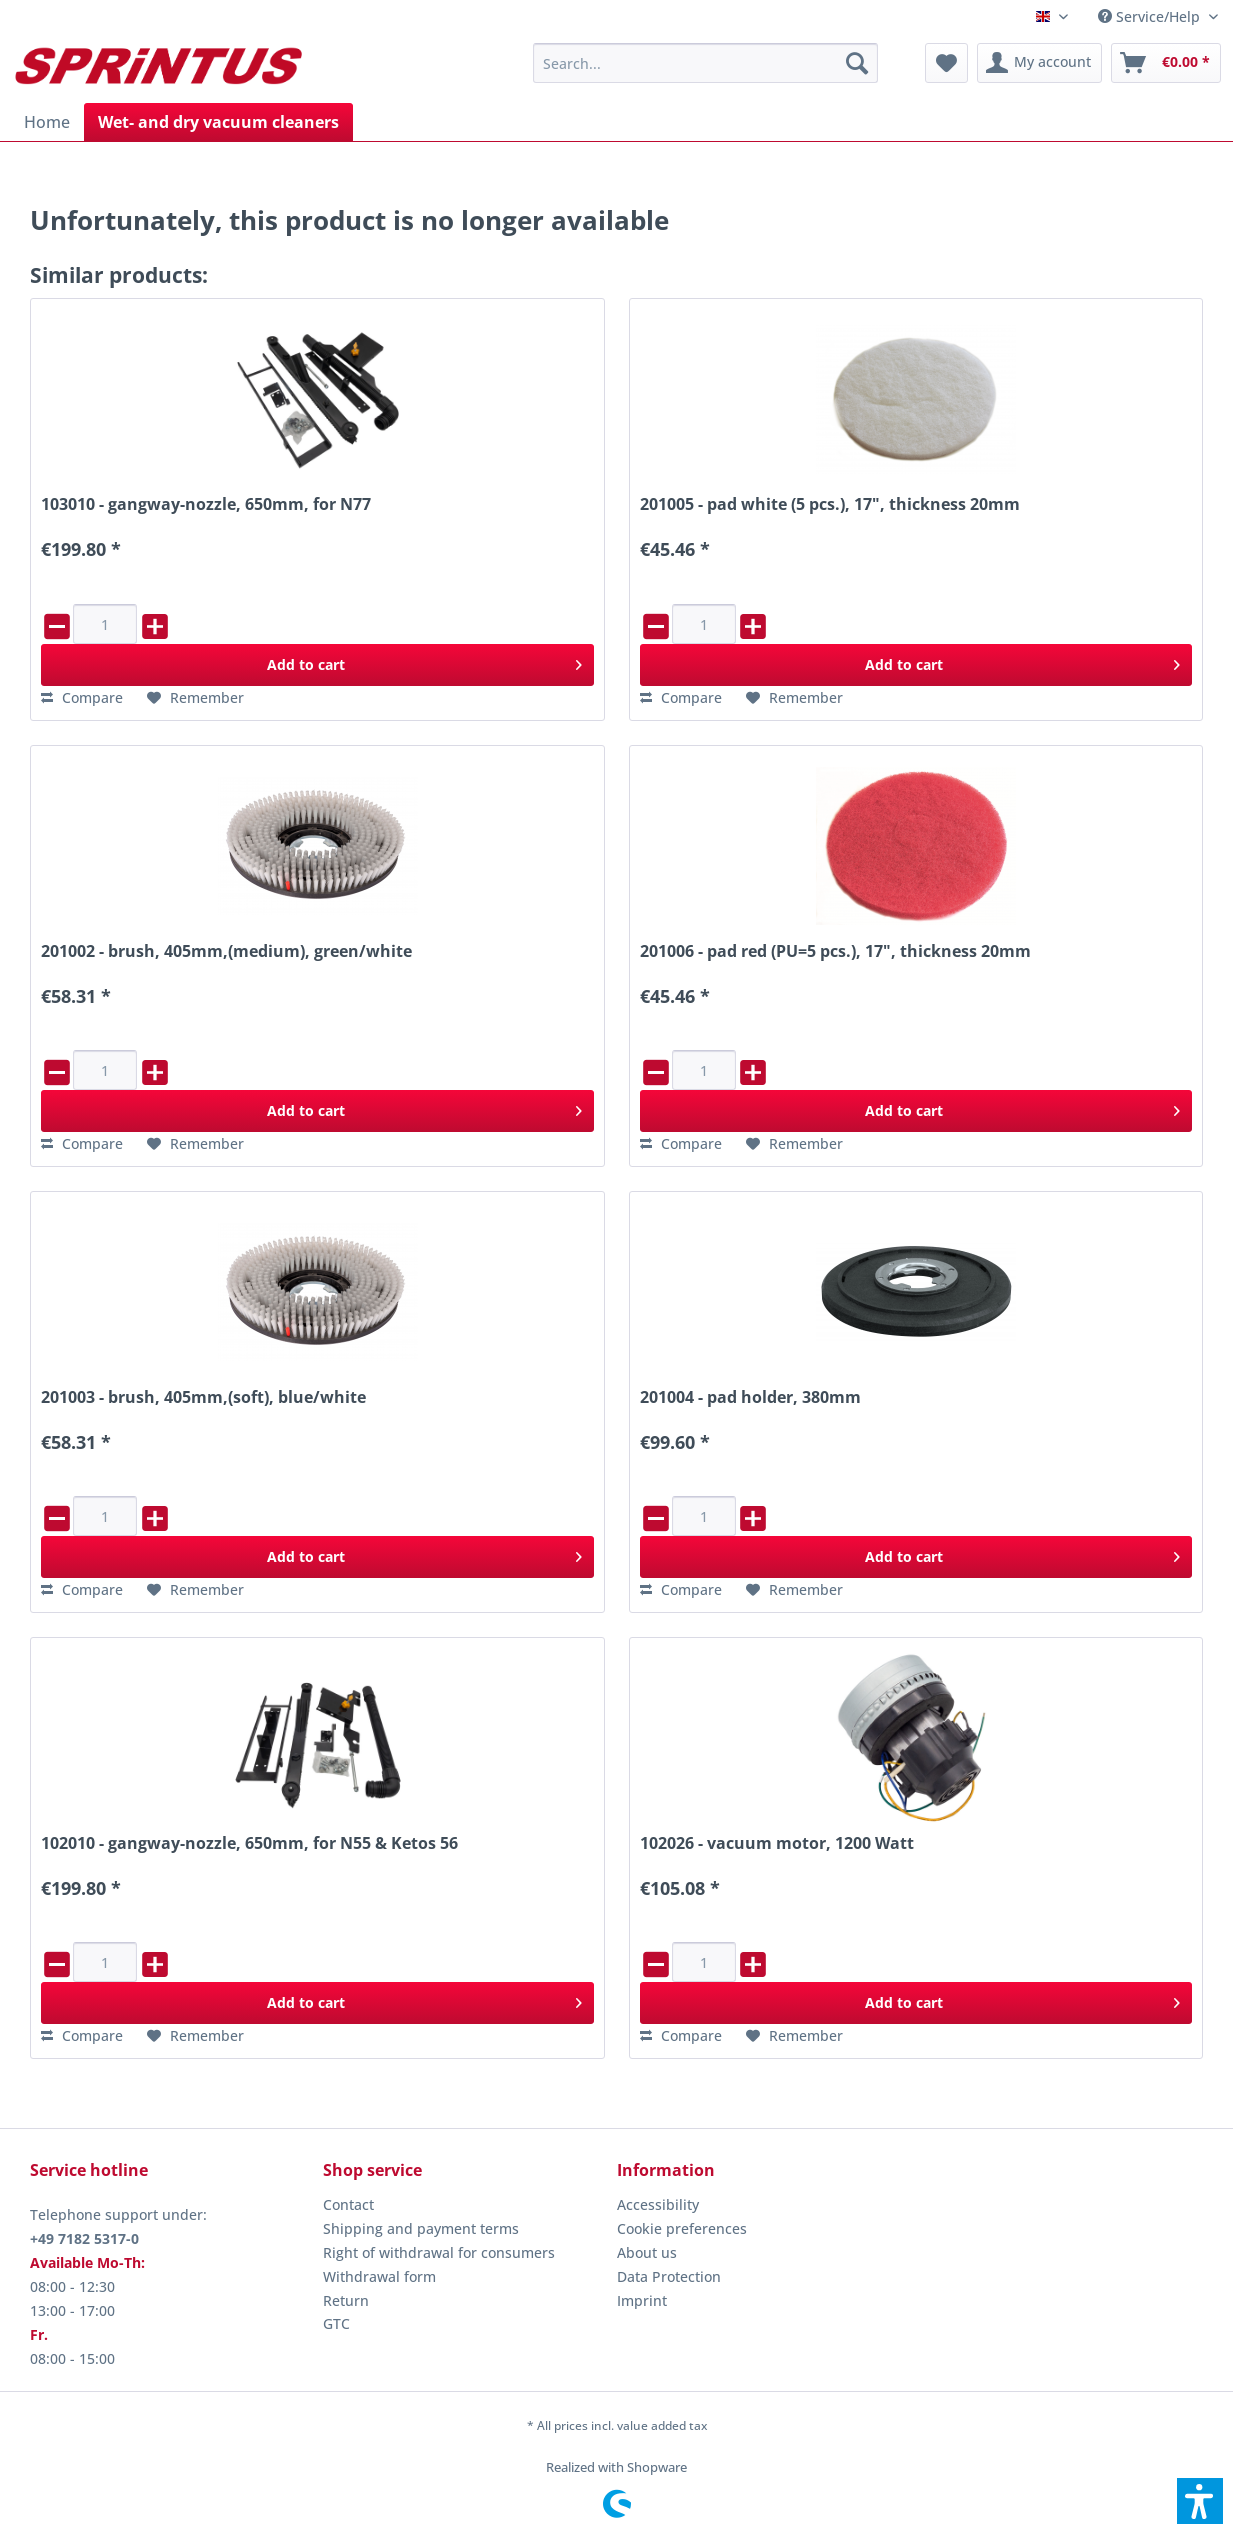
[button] (1200, 2501)
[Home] (47, 122)
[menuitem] (1158, 16)
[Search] (857, 63)
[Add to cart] (317, 665)
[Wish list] (946, 63)
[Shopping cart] (1166, 63)
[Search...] (705, 63)
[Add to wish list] (195, 698)
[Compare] (82, 698)
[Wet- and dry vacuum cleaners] (218, 122)
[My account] (1039, 63)
